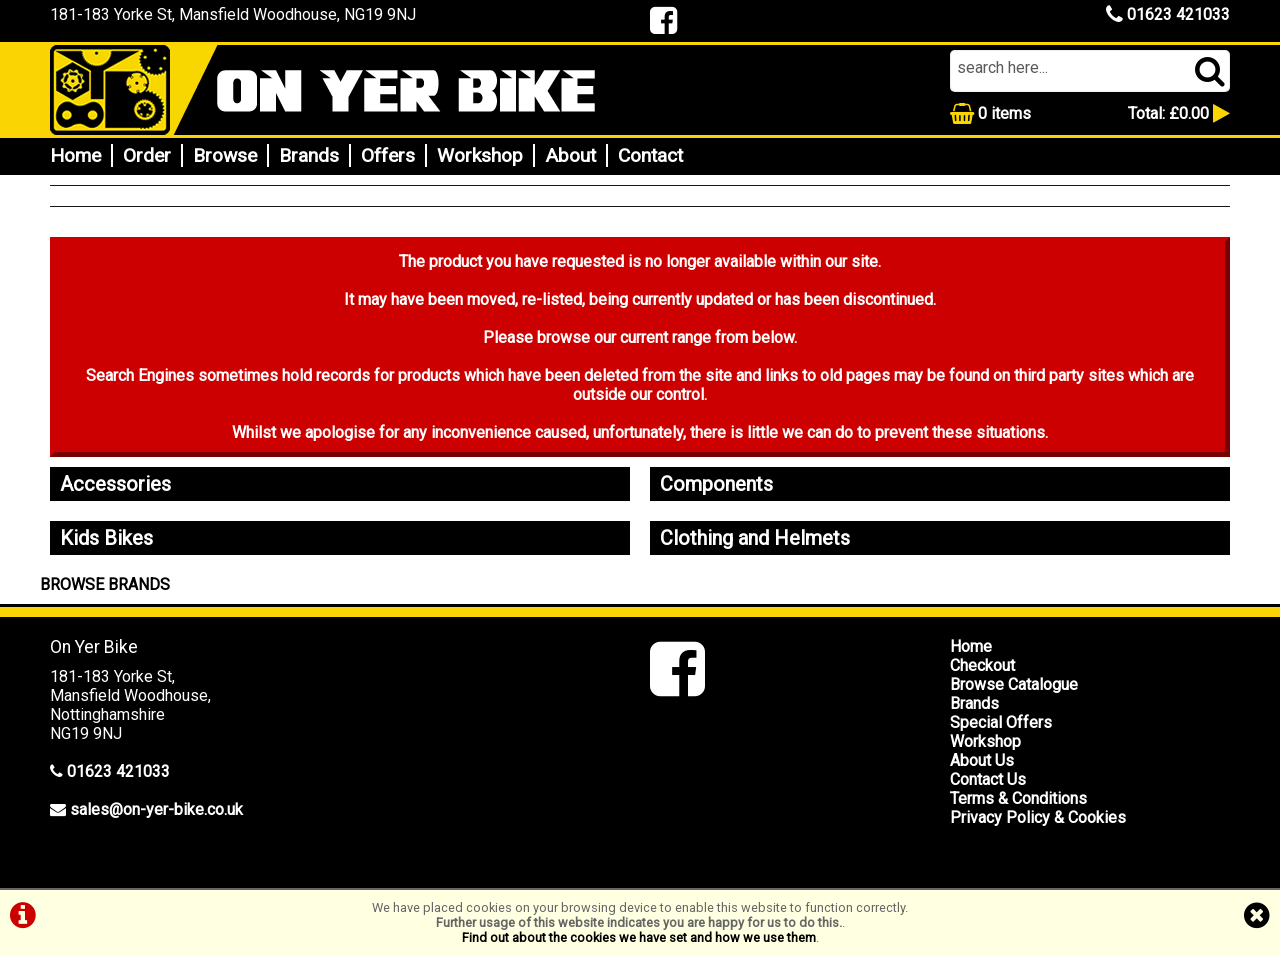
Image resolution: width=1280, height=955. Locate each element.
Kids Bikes (106, 538)
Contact (650, 155)
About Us (982, 760)
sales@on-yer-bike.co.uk (156, 809)
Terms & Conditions (1018, 798)
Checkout (982, 665)
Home (75, 155)
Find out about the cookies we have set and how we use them (639, 937)
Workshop (480, 155)
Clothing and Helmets (755, 538)
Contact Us (988, 779)
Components (716, 484)
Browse (225, 155)
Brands (309, 155)
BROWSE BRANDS (105, 584)
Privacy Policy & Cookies (1038, 817)
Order (147, 155)
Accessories (115, 484)
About (570, 155)
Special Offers (1001, 722)
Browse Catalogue (1014, 684)
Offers (388, 155)
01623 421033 (1168, 14)
